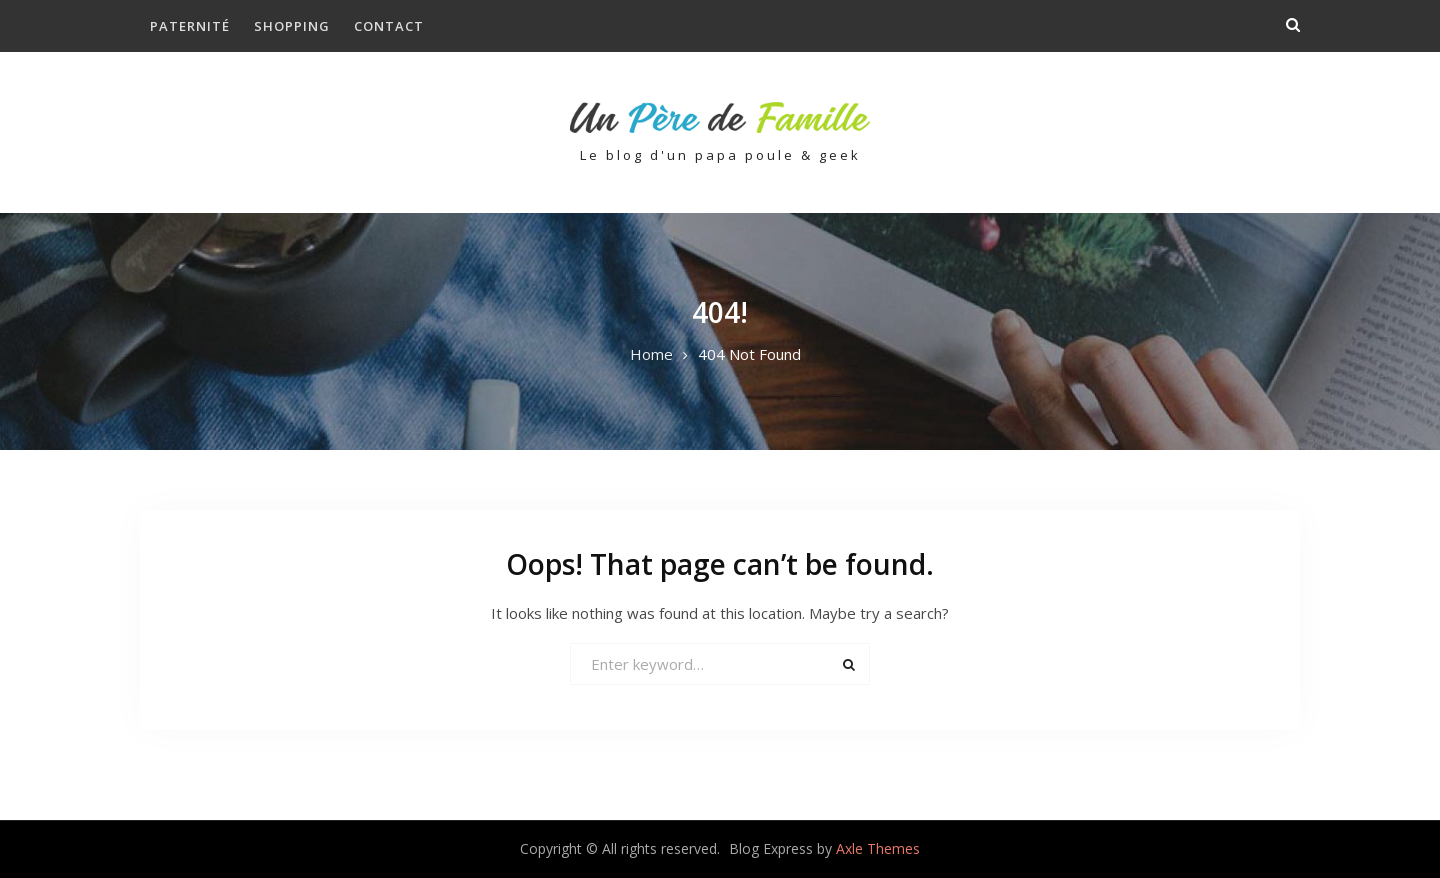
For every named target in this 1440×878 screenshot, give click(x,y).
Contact (389, 26)
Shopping (292, 26)
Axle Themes (878, 848)
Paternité (190, 26)
